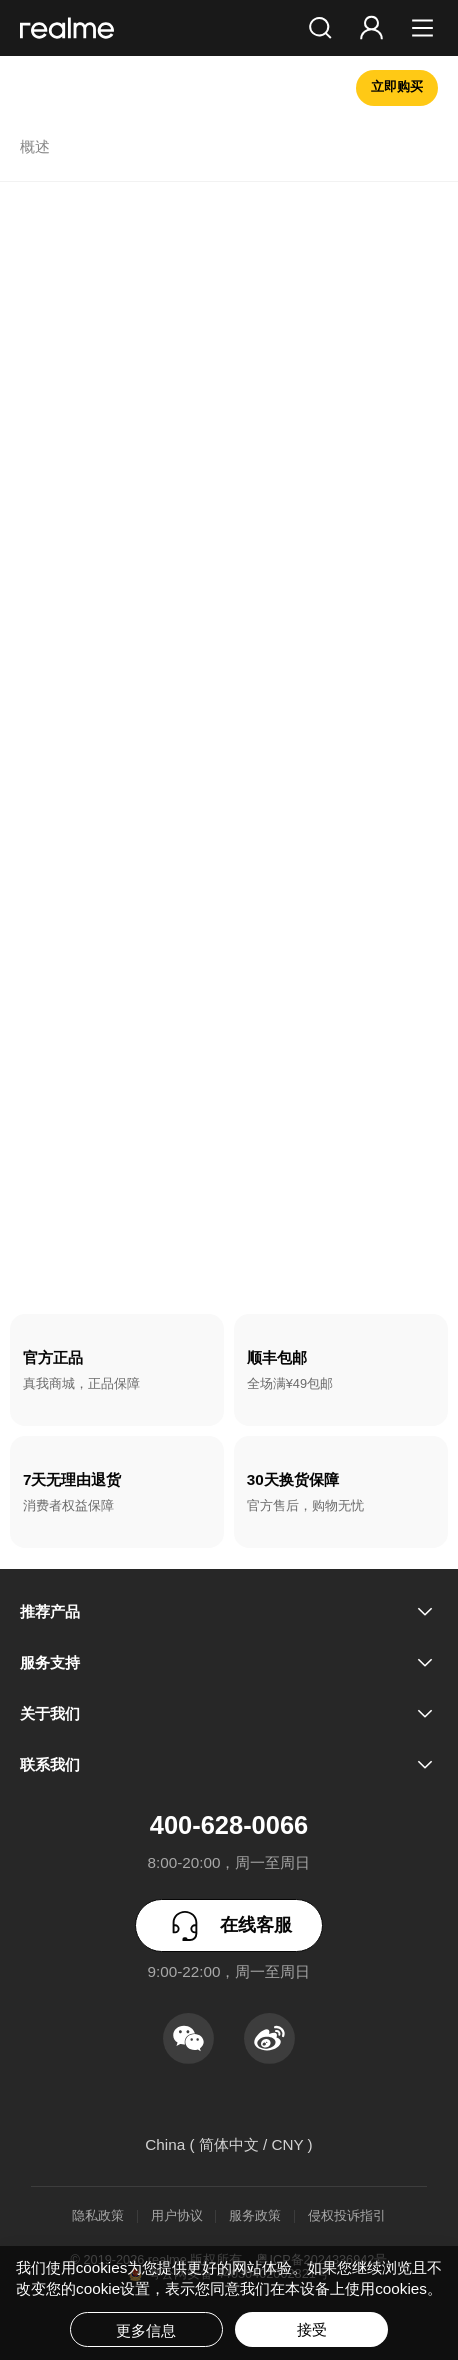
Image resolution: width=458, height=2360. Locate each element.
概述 (35, 147)
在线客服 (228, 1926)
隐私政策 (98, 2216)
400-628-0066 (229, 1825)
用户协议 (177, 2216)
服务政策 (255, 2216)
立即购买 (397, 86)
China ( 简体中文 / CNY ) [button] (228, 2144)
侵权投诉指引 (347, 2216)
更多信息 (146, 2330)
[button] (320, 28)
